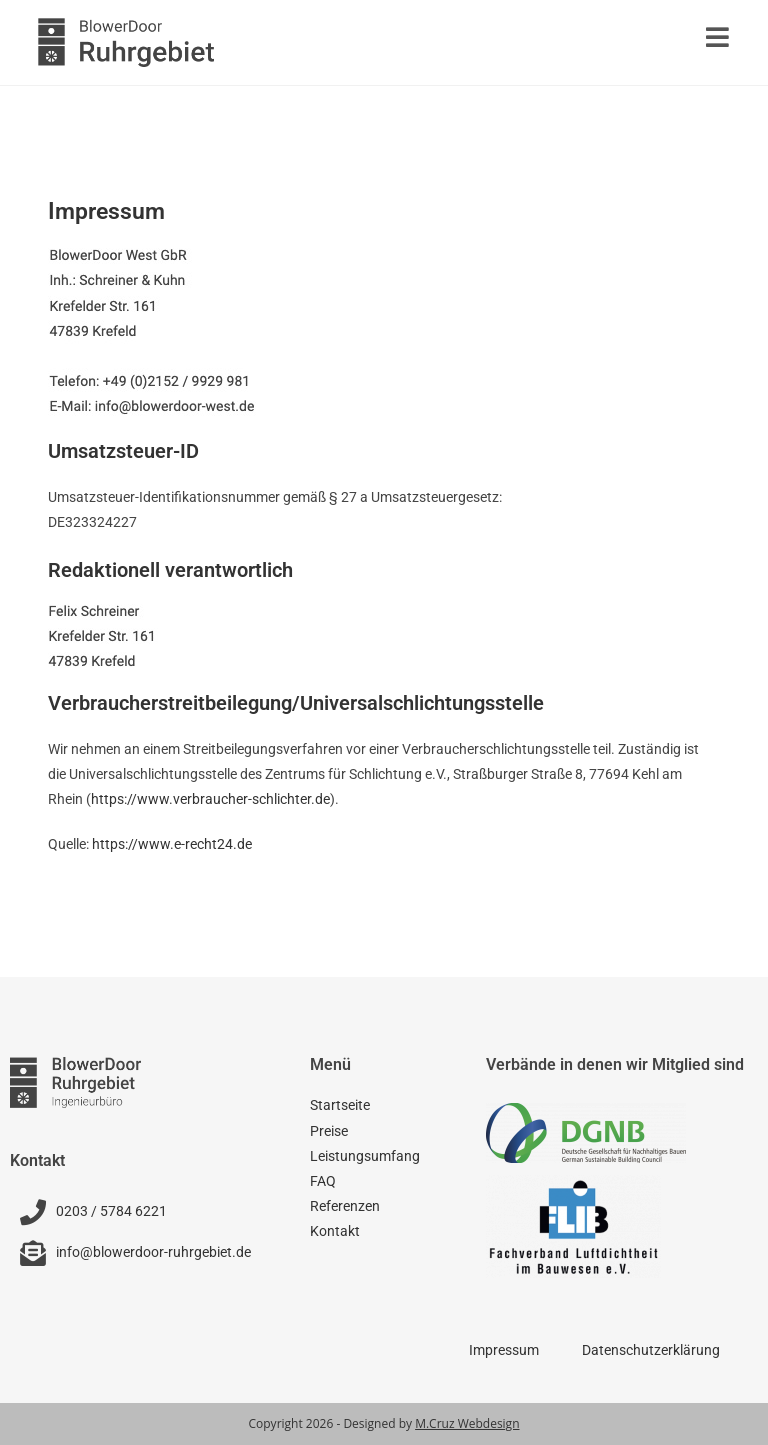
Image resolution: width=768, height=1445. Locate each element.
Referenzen (345, 1206)
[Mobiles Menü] (718, 42)
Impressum (504, 1350)
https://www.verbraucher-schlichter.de (210, 799)
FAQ (323, 1181)
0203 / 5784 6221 (111, 1211)
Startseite (340, 1105)
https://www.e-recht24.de (172, 844)
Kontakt (335, 1231)
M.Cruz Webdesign (467, 1423)
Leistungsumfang (365, 1156)
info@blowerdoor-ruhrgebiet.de (153, 1252)
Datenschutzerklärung (651, 1350)
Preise (329, 1131)
